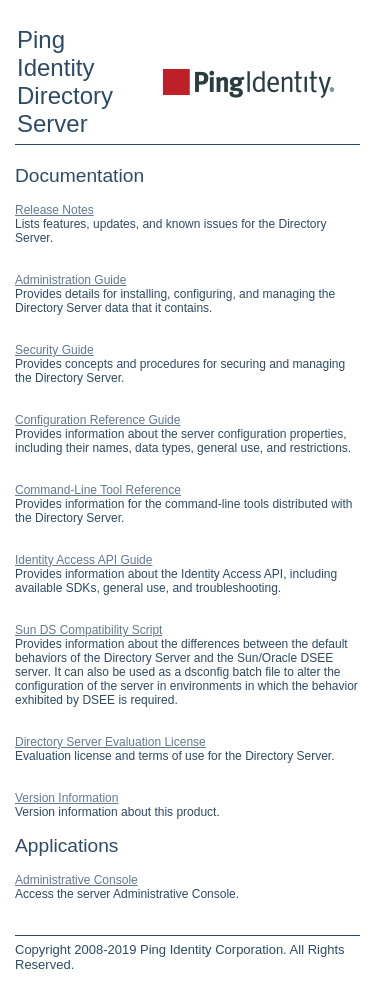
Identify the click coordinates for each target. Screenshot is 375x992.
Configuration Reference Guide (97, 420)
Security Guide (54, 350)
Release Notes (54, 210)
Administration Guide (70, 280)
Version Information (66, 798)
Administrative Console (76, 880)
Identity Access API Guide (83, 560)
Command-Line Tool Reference (98, 490)
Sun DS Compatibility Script (88, 630)
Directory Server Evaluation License (110, 742)
